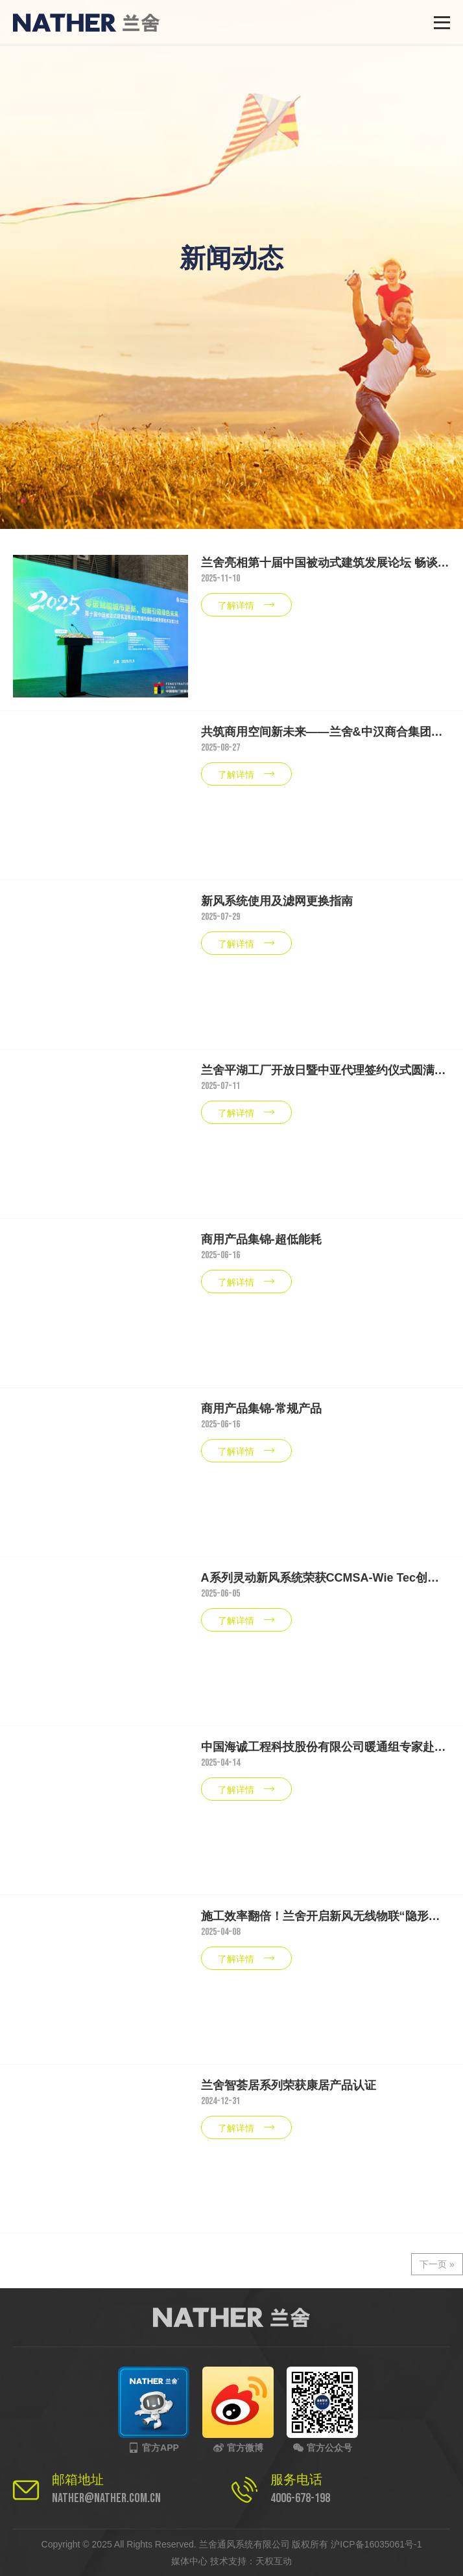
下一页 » (437, 2264)
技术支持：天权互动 (251, 2561)
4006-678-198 (300, 2498)
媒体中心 (189, 2561)
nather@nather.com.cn (106, 2498)
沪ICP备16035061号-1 (376, 2544)
